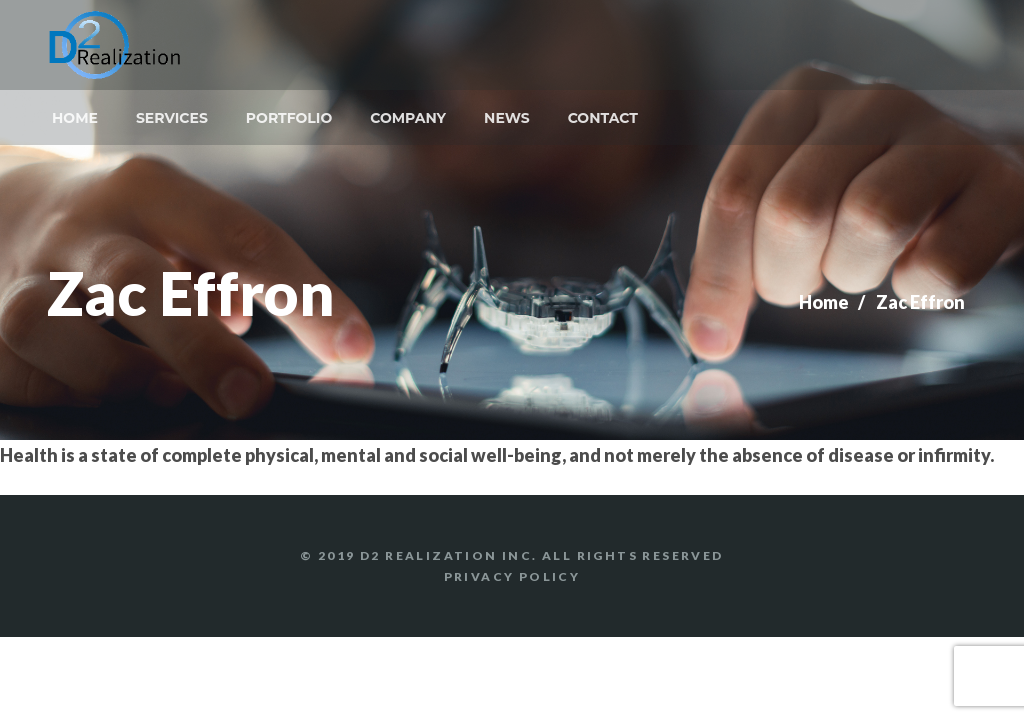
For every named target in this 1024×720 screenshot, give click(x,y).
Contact (603, 118)
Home (75, 118)
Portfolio (289, 118)
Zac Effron (920, 302)
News (507, 118)
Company (408, 118)
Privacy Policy (512, 576)
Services (172, 118)
